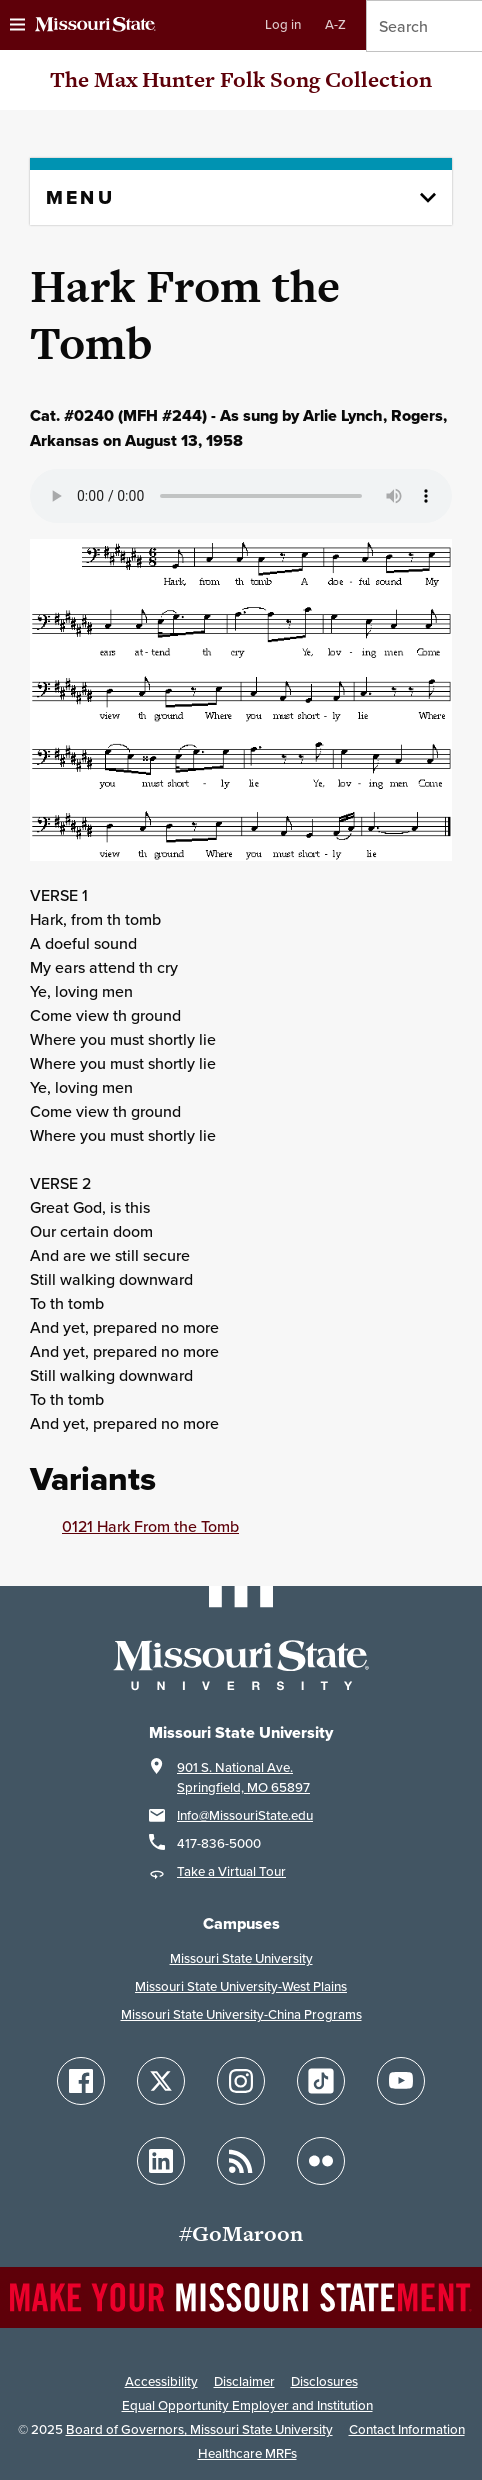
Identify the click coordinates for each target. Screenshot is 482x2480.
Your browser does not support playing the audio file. (241, 496)
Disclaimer (244, 2381)
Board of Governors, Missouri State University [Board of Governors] (199, 2429)
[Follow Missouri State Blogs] (241, 2161)
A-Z (335, 24)
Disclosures (324, 2381)
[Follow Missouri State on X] (161, 2081)
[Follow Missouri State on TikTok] (321, 2081)
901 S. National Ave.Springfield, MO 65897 (243, 1777)
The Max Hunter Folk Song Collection (241, 79)
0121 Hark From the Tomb (150, 1526)
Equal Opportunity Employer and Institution (247, 2405)
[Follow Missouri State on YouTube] (401, 2081)
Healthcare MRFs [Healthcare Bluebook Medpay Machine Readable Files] (247, 2453)
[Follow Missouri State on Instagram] (241, 2081)
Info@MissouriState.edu (245, 1815)
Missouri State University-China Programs (241, 2014)
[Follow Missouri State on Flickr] (321, 2161)
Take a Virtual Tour (231, 1871)
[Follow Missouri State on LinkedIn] (161, 2161)
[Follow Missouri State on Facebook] (81, 2081)
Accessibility (161, 2381)
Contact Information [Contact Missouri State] (407, 2429)
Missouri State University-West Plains (241, 1986)
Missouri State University (241, 1958)
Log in (283, 24)
